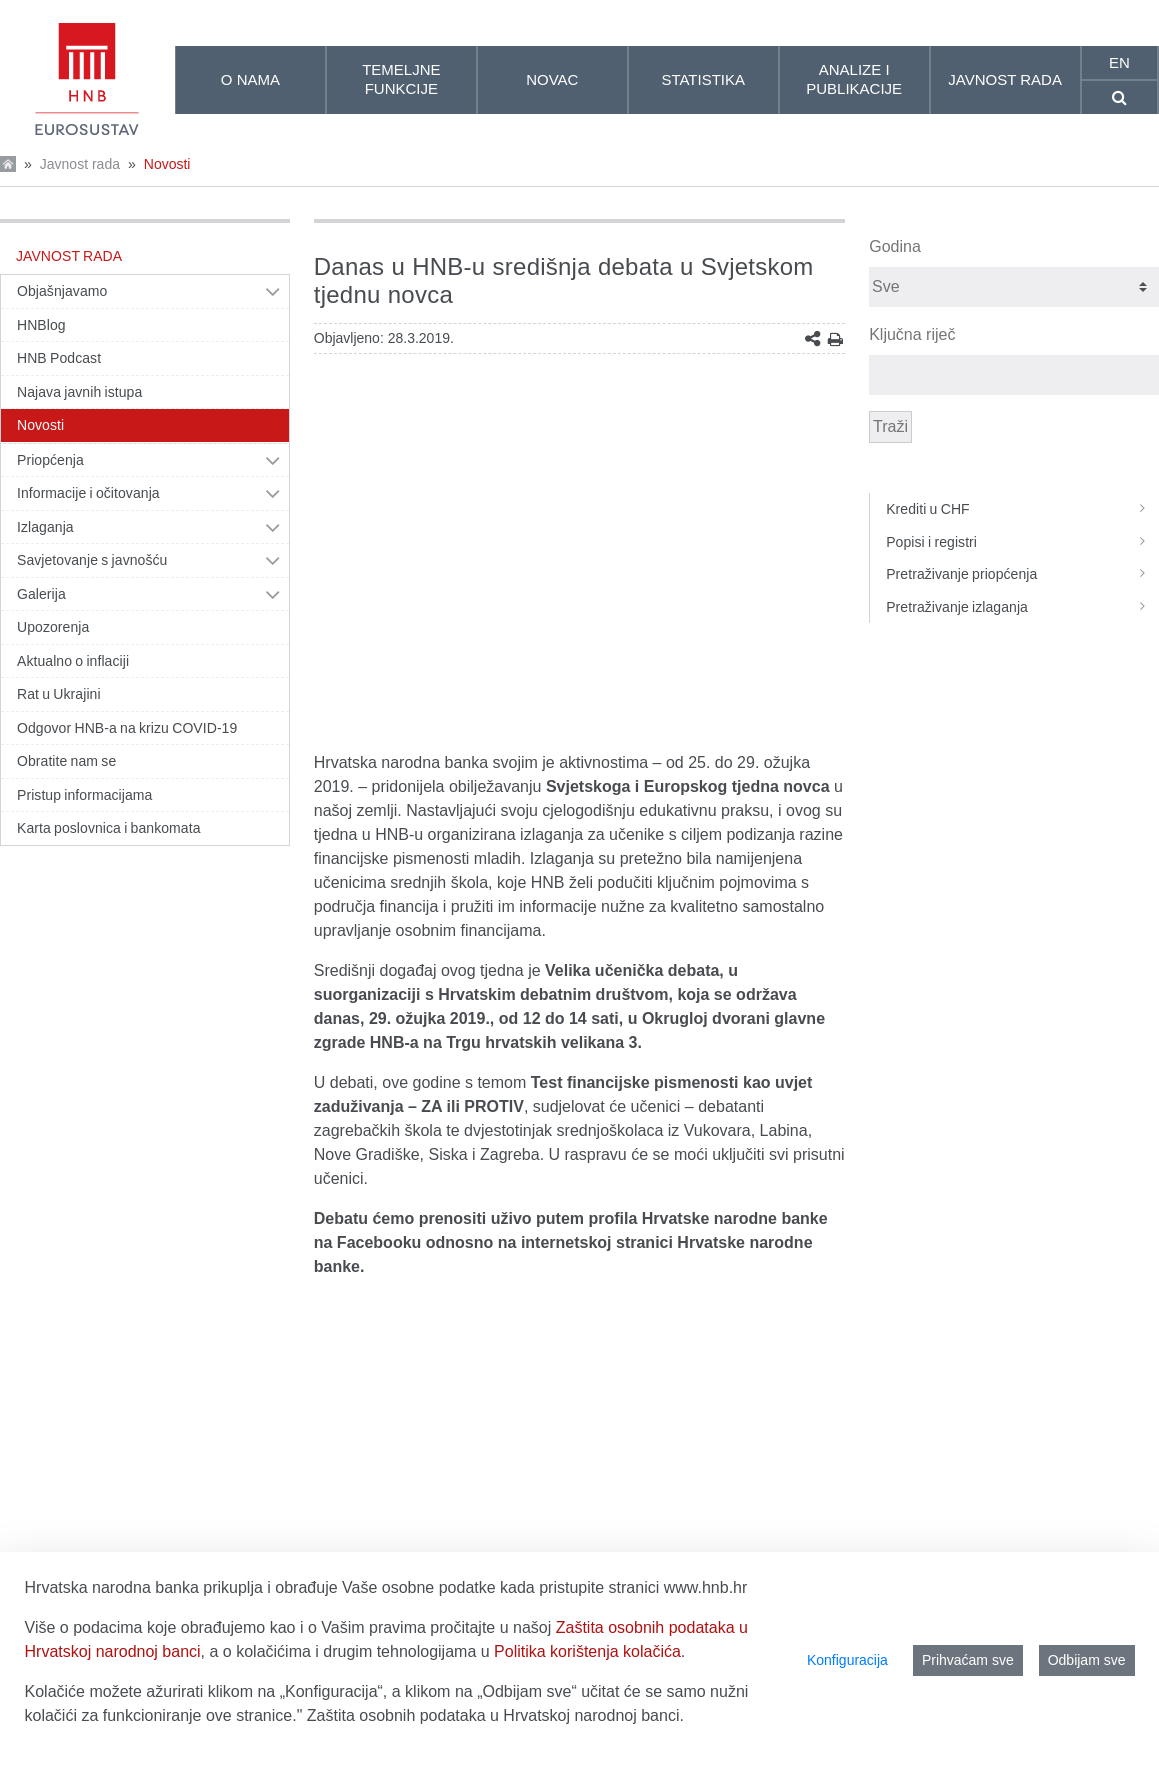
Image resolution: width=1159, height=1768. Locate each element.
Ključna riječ (912, 334)
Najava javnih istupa (79, 392)
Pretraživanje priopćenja (1022, 574)
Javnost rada (80, 164)
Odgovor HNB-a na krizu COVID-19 (127, 728)
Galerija (41, 594)
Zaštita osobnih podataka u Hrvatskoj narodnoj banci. (495, 1715)
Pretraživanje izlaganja (1022, 607)
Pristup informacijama (84, 795)
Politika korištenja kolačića (587, 1651)
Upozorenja (53, 627)
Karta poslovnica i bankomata (109, 828)
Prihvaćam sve (968, 1660)
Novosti (167, 164)
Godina (895, 246)
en (1119, 62)
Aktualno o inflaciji (73, 661)
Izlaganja (45, 527)
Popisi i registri (1022, 542)
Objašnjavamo (62, 291)
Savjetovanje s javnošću (92, 560)
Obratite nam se (66, 761)
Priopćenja (50, 460)
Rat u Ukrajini (59, 694)
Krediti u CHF (1022, 509)
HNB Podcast (59, 358)
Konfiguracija (847, 1660)
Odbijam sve (1087, 1660)
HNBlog (41, 325)
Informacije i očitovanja (88, 493)
